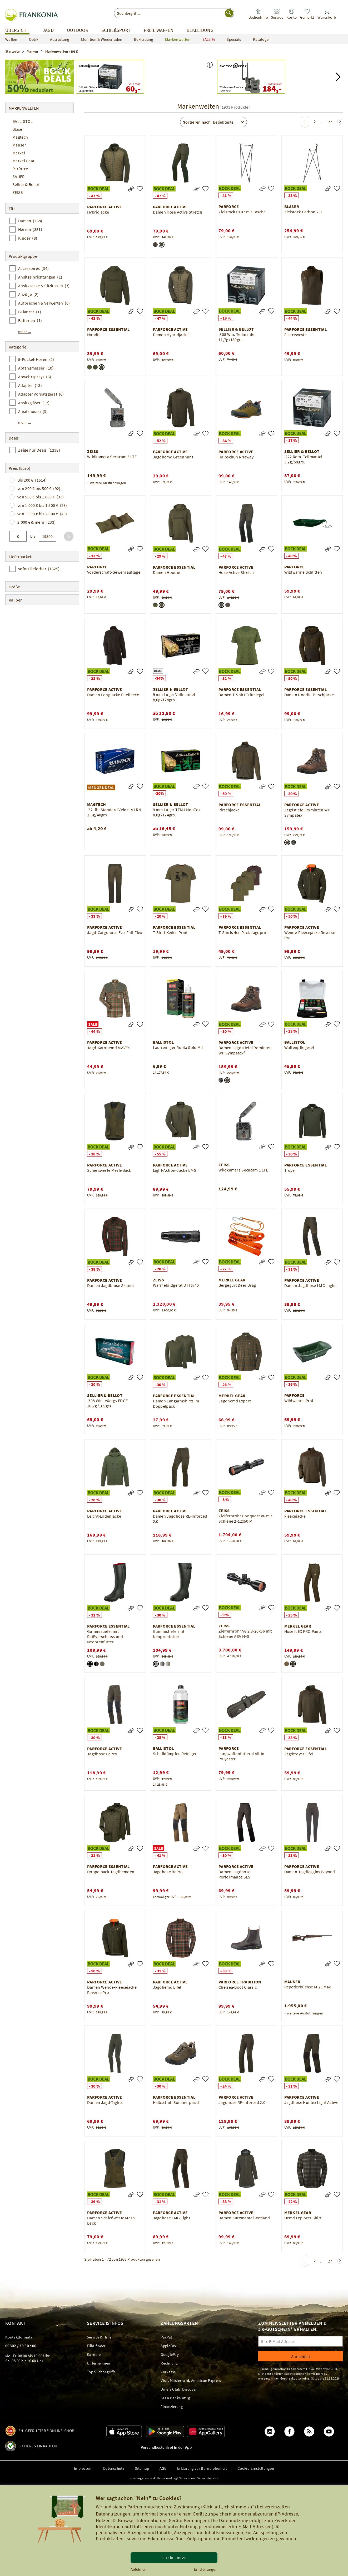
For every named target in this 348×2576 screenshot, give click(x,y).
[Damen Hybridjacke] (205, 311)
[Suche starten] (229, 13)
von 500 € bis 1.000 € (40, 496)
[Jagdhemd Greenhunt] (205, 434)
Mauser (19, 145)
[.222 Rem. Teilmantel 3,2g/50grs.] (337, 433)
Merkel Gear (23, 160)
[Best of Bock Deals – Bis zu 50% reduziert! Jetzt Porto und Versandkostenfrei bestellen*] (180, 77)
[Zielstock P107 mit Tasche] (271, 188)
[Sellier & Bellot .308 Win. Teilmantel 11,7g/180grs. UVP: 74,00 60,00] (110, 77)
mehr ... (24, 331)
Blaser (18, 129)
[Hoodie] (140, 311)
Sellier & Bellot (25, 184)
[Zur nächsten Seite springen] (339, 122)
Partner (134, 2507)
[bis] (47, 536)
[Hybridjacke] (140, 189)
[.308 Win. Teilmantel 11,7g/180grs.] (271, 311)
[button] (210, 65)
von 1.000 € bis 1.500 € (42, 505)
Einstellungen (205, 2569)
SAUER (18, 176)
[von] (18, 536)
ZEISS (17, 192)
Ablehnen (138, 2569)
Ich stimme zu (174, 2557)
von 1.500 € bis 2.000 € (42, 513)
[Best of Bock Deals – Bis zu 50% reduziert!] (39, 77)
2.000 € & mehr (36, 522)
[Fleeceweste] (337, 311)
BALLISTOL (22, 121)
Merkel (18, 152)
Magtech (20, 137)
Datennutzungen (113, 2514)
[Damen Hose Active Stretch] (205, 189)
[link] (277, 14)
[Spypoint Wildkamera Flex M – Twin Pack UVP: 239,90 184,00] (251, 77)
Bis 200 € (32, 480)
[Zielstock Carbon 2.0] (337, 188)
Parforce (20, 168)
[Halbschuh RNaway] (271, 434)
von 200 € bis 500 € (39, 488)
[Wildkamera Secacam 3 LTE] (140, 433)
